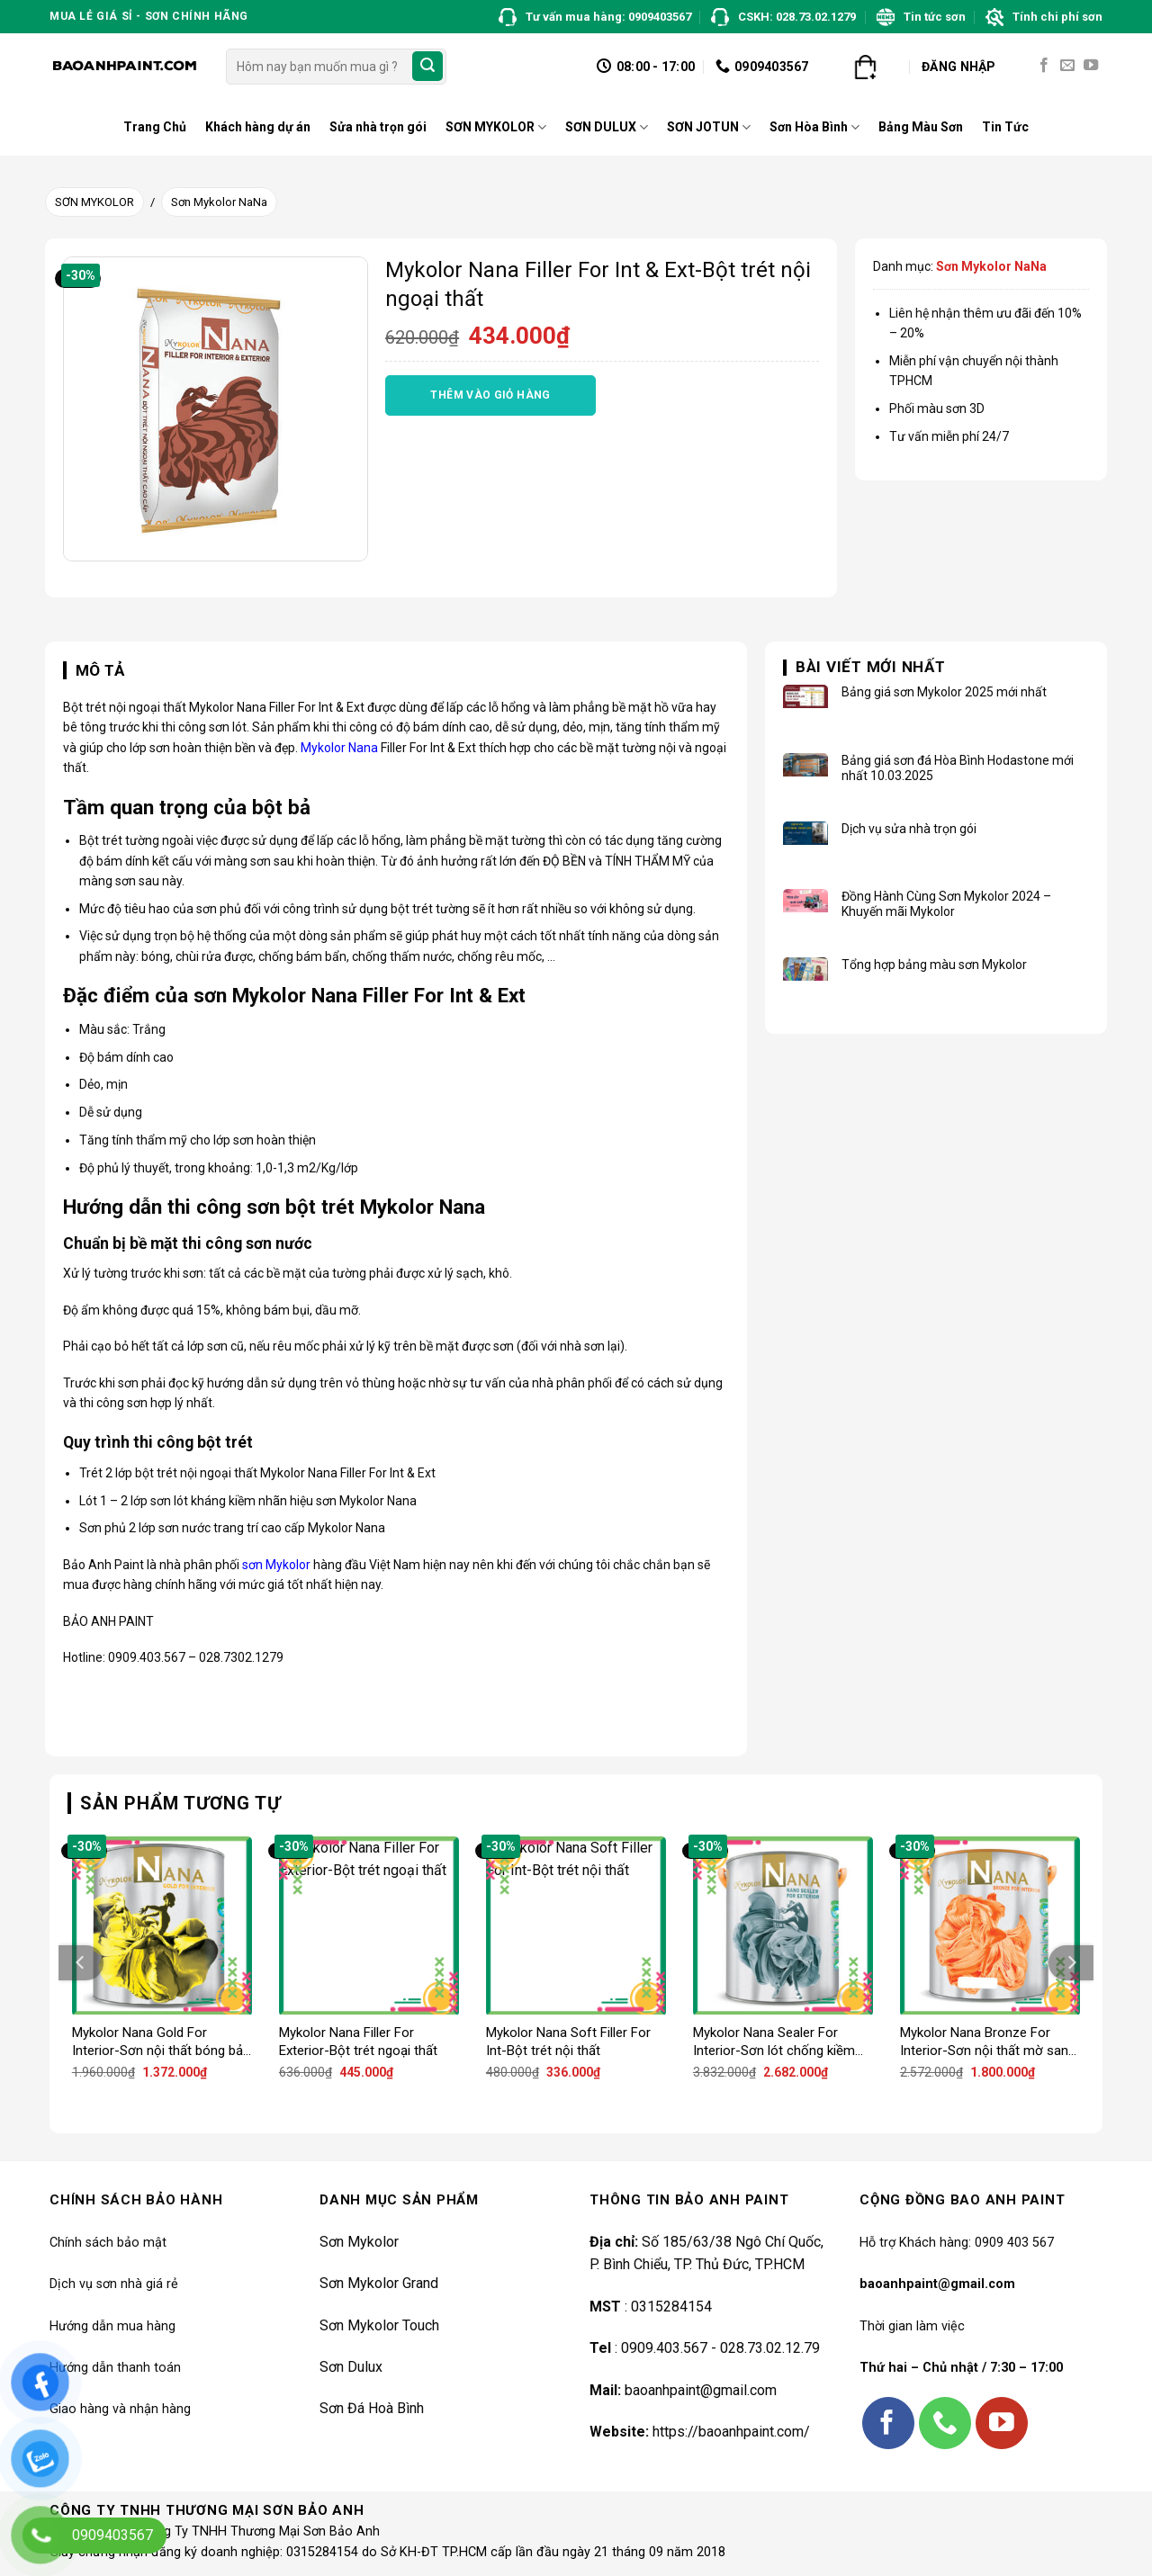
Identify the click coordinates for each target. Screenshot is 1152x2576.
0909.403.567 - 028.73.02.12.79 (720, 2347)
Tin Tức (1005, 127)
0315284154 (669, 2306)
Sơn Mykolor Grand (379, 2283)
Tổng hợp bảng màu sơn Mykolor (934, 964)
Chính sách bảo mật (108, 2242)
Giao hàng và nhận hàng (120, 2409)
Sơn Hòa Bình (815, 127)
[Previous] (81, 1962)
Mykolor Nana (339, 747)
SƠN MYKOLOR (496, 127)
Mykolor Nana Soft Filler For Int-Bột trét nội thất (568, 2041)
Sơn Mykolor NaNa (219, 202)
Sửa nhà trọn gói (378, 127)
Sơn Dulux (351, 2366)
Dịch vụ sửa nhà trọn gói (909, 828)
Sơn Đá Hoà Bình (372, 2408)
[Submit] (427, 66)
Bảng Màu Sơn (920, 127)
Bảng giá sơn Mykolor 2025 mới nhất (944, 692)
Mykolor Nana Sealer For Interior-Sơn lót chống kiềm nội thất (774, 2042)
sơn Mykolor (276, 1564)
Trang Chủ (154, 127)
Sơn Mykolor (359, 2241)
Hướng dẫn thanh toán (115, 2367)
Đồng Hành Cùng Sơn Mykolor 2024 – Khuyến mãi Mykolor (946, 904)
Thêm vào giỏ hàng (490, 395)
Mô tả (100, 670)
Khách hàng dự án (257, 127)
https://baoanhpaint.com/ (731, 2431)
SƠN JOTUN (709, 127)
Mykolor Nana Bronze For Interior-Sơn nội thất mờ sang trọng (988, 2042)
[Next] (1071, 1962)
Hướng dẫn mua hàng (113, 2326)
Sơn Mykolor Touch (379, 2325)
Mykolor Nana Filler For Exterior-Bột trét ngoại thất (358, 2041)
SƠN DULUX (606, 127)
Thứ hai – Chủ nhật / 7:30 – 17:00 (961, 2367)
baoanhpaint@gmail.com (701, 2390)
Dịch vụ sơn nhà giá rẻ (114, 2284)
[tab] (94, 671)
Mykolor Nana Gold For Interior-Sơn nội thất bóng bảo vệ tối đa (161, 2042)
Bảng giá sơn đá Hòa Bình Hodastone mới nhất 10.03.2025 (958, 768)
